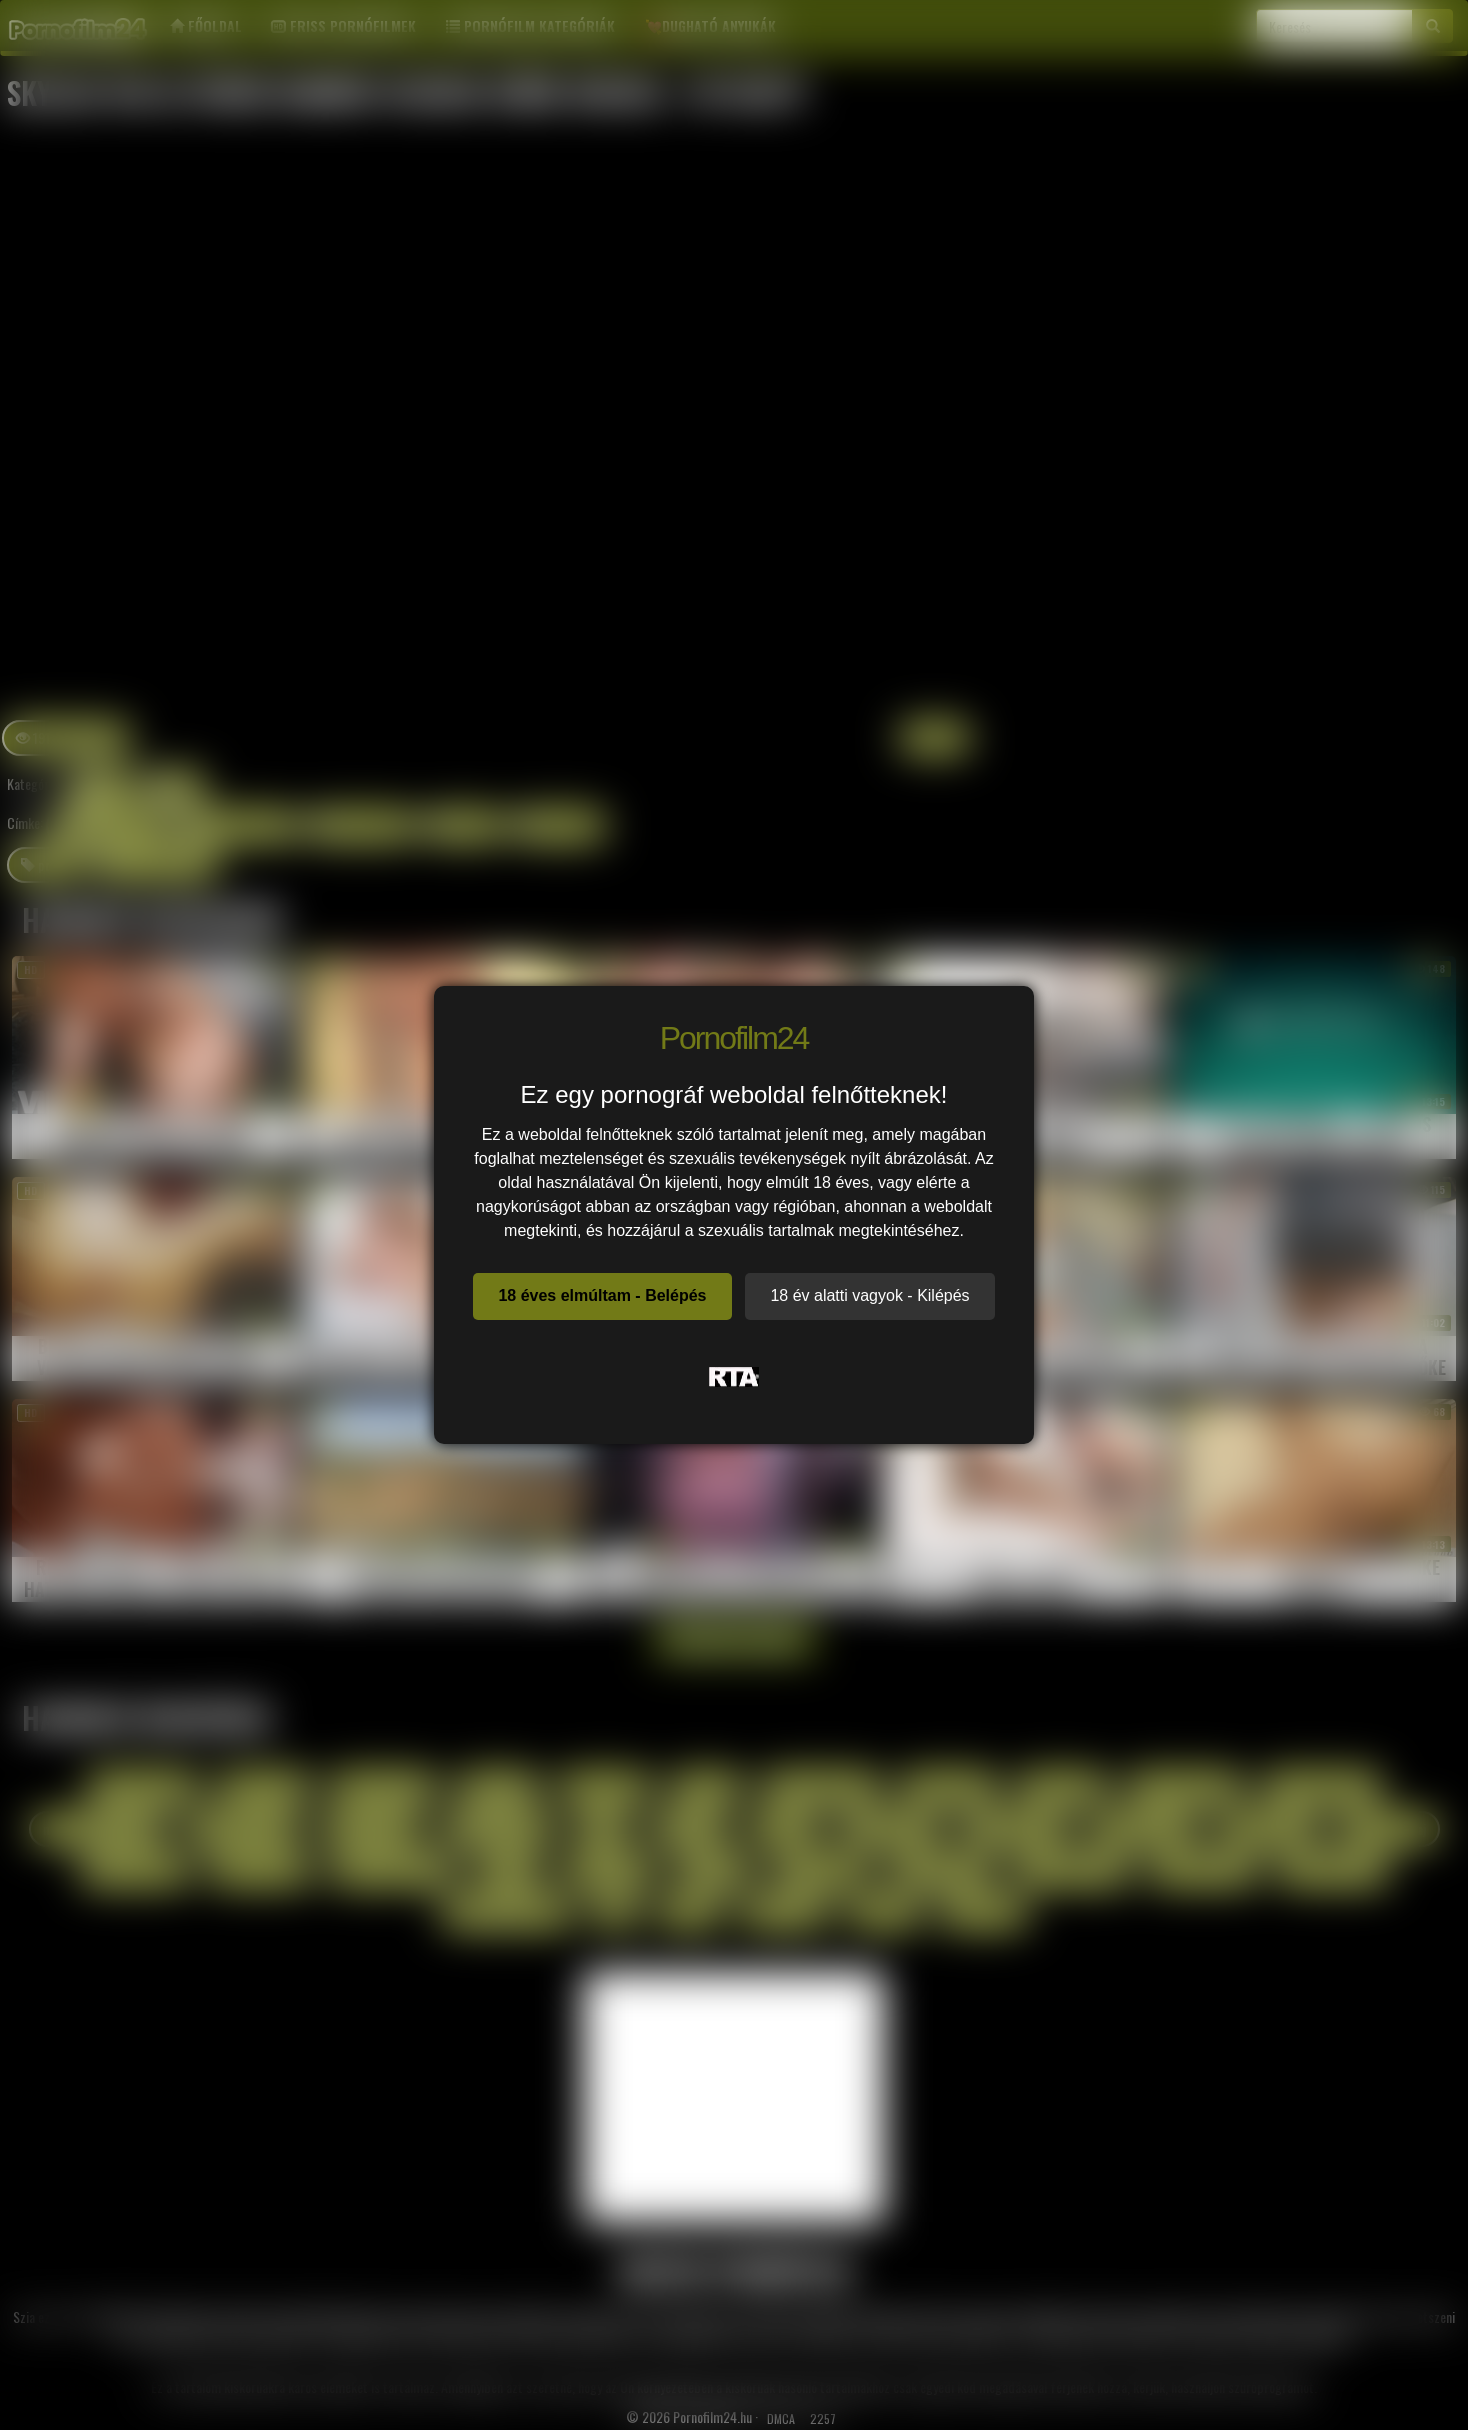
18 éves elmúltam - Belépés (602, 1295)
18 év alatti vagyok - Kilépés (869, 1295)
